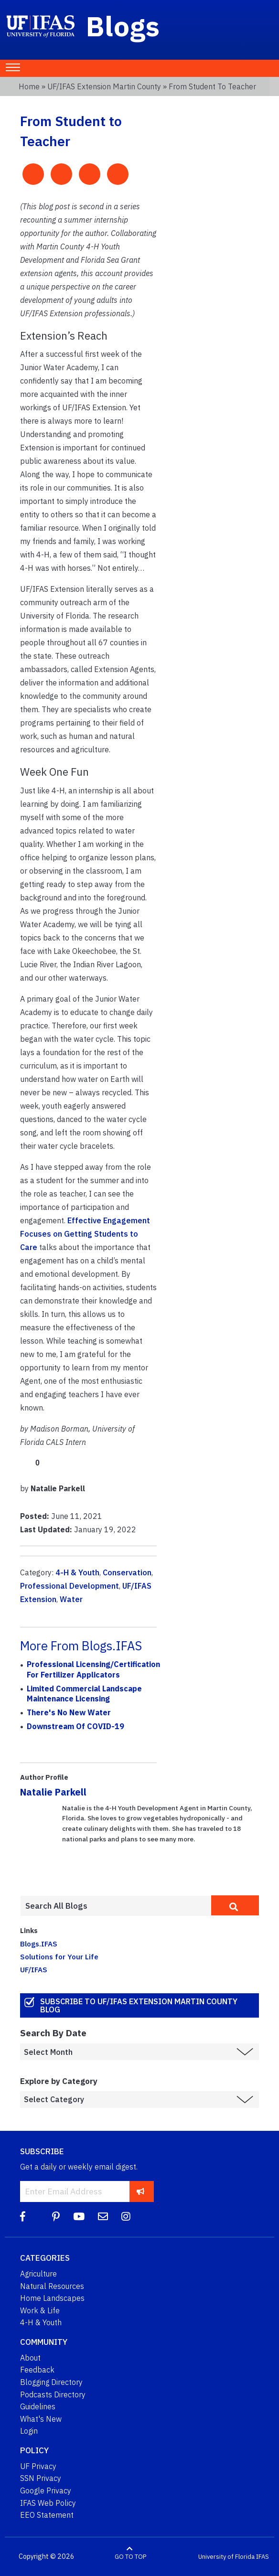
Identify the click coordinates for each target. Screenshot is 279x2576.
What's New (41, 2419)
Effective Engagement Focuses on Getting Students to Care (85, 1234)
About (30, 2357)
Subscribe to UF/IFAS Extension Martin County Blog (138, 2005)
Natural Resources (52, 2286)
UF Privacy (38, 2466)
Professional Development (69, 1586)
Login (29, 2431)
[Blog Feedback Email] (103, 2217)
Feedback (37, 2369)
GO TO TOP (130, 2557)
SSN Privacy (40, 2478)
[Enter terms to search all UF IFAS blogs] (115, 1905)
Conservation (127, 1572)
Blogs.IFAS (38, 1943)
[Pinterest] (56, 2217)
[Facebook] (22, 2217)
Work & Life (40, 2310)
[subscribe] (140, 2191)
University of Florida (226, 2557)
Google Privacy (45, 2490)
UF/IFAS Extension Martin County (104, 86)
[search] (235, 1905)
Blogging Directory (51, 2382)
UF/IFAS (33, 1969)
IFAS (262, 2557)
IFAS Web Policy (48, 2503)
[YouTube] (79, 2217)
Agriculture (38, 2273)
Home (29, 86)
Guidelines (37, 2406)
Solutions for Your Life (59, 1956)
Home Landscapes (52, 2298)
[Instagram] (125, 2217)
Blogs (123, 26)
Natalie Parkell (53, 1792)
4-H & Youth (77, 1572)
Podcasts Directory (53, 2394)
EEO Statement (47, 2515)
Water (71, 1599)
